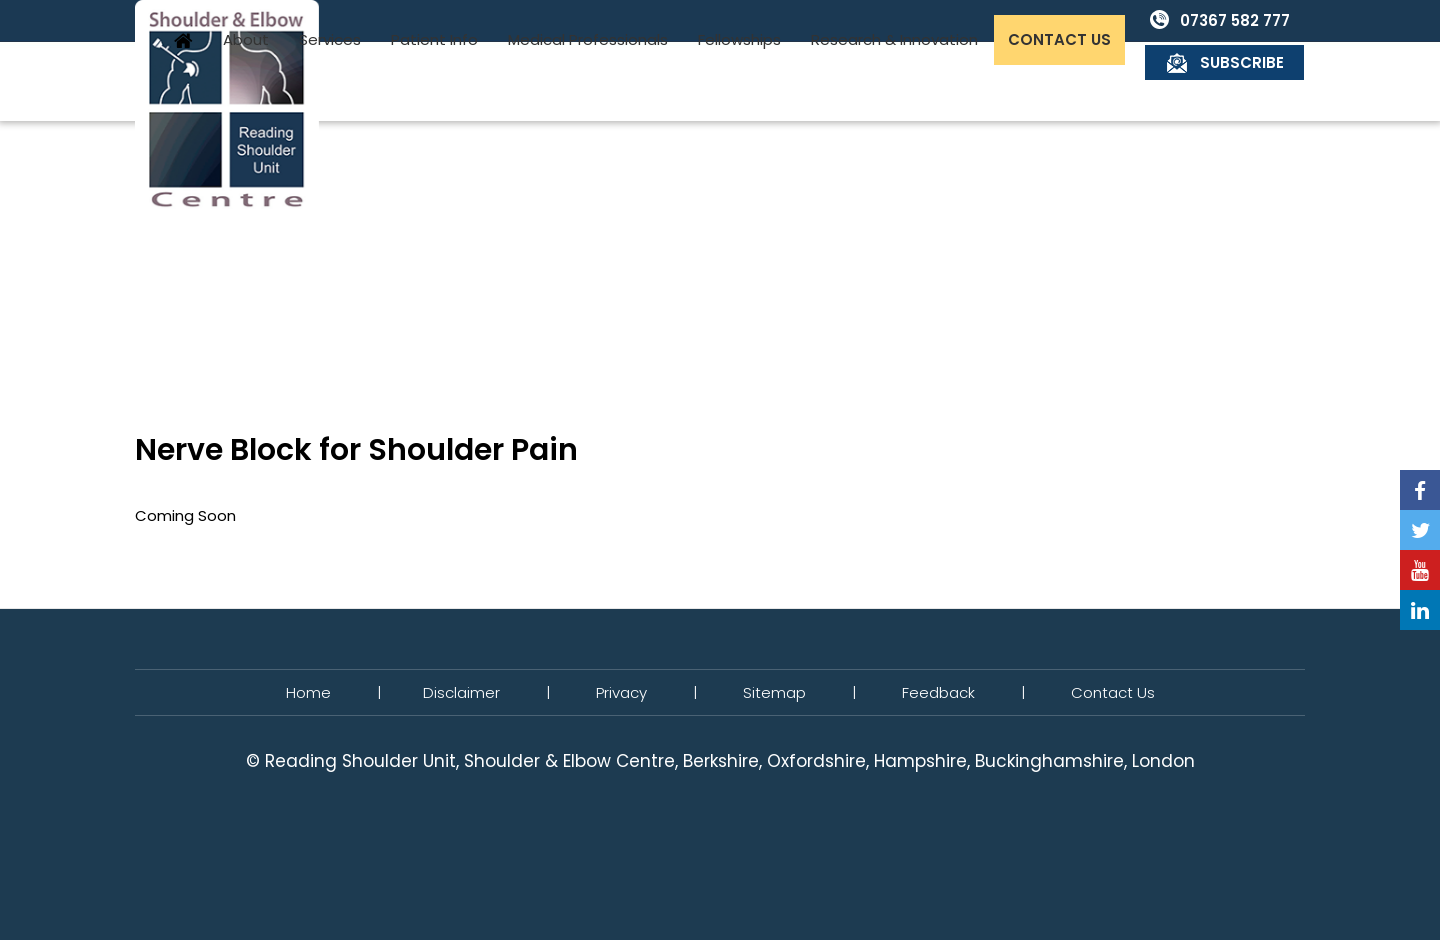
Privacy (621, 692)
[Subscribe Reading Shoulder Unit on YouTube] (1420, 570)
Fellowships (899, 81)
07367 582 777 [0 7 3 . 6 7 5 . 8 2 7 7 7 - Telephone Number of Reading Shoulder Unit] (1076, 20)
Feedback (938, 692)
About (406, 81)
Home (344, 81)
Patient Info (594, 81)
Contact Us (1219, 81)
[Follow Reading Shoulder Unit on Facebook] (1420, 490)
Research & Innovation (1054, 81)
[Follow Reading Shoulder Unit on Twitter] (1420, 530)
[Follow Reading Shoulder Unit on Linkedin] (1420, 610)
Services (490, 81)
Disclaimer (461, 692)
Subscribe (1243, 20)
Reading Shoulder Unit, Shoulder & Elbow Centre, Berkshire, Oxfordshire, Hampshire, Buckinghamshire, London (730, 761)
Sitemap (774, 692)
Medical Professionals (748, 81)
